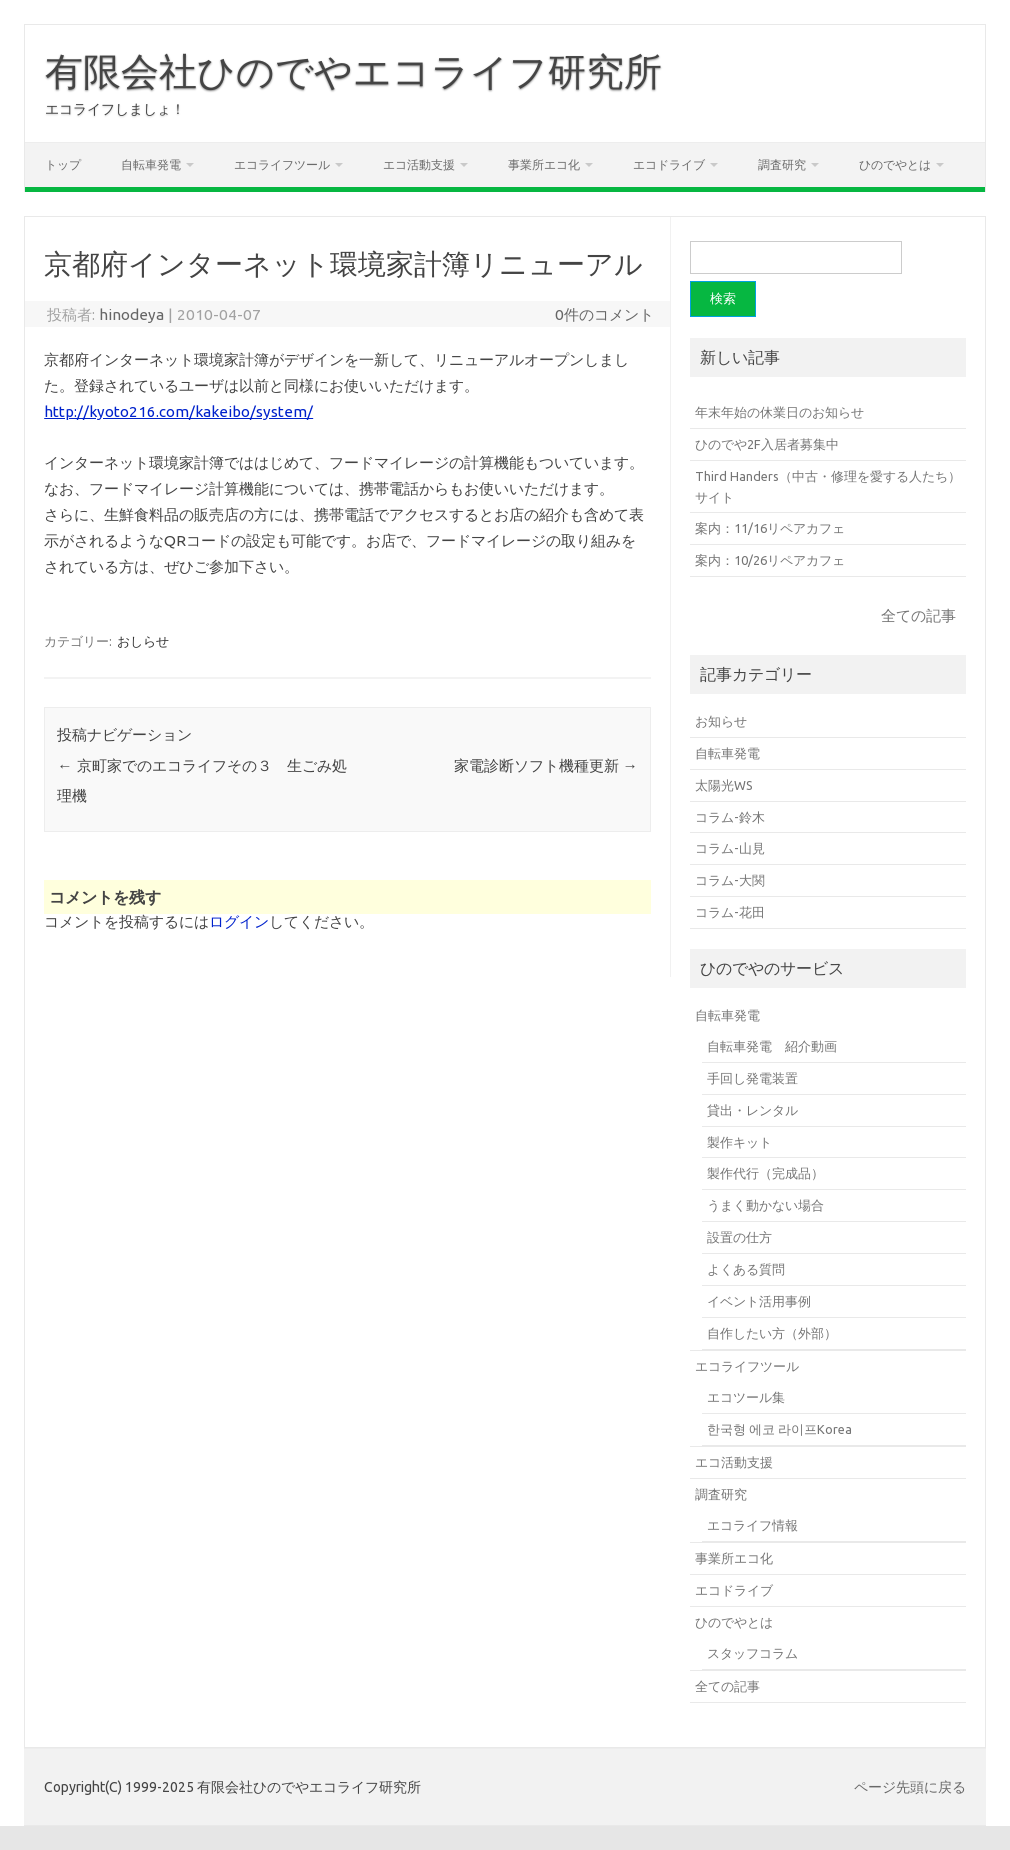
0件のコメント (604, 314)
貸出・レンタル (752, 1110)
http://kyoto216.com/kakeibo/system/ (178, 411)
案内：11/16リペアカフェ (770, 528)
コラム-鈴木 (730, 817)
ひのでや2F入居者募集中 (767, 444)
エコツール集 (746, 1397)
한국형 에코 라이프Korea (779, 1429)
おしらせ (143, 641)
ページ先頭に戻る (910, 1787)
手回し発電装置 (752, 1078)
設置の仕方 (739, 1237)
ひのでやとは (895, 164)
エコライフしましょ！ (115, 109)
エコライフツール (282, 164)
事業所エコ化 (544, 164)
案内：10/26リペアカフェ (770, 560)
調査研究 (782, 164)
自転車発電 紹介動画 (772, 1046)
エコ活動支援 (419, 164)
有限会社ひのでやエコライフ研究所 (353, 71)
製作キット (739, 1142)
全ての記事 (918, 615)
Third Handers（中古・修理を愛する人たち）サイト (828, 486)
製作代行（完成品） (765, 1173)
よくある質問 (746, 1269)
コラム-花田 (730, 912)
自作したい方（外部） (772, 1333)
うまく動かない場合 (765, 1205)
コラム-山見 (730, 848)
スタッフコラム (752, 1653)
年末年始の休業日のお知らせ (779, 412)
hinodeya (131, 314)
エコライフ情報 (752, 1525)
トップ (63, 164)
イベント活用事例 (759, 1301)
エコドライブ (669, 164)
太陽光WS (724, 785)
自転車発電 (151, 164)
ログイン (239, 921)
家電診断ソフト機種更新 (546, 765)
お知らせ (721, 721)
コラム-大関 (730, 880)
